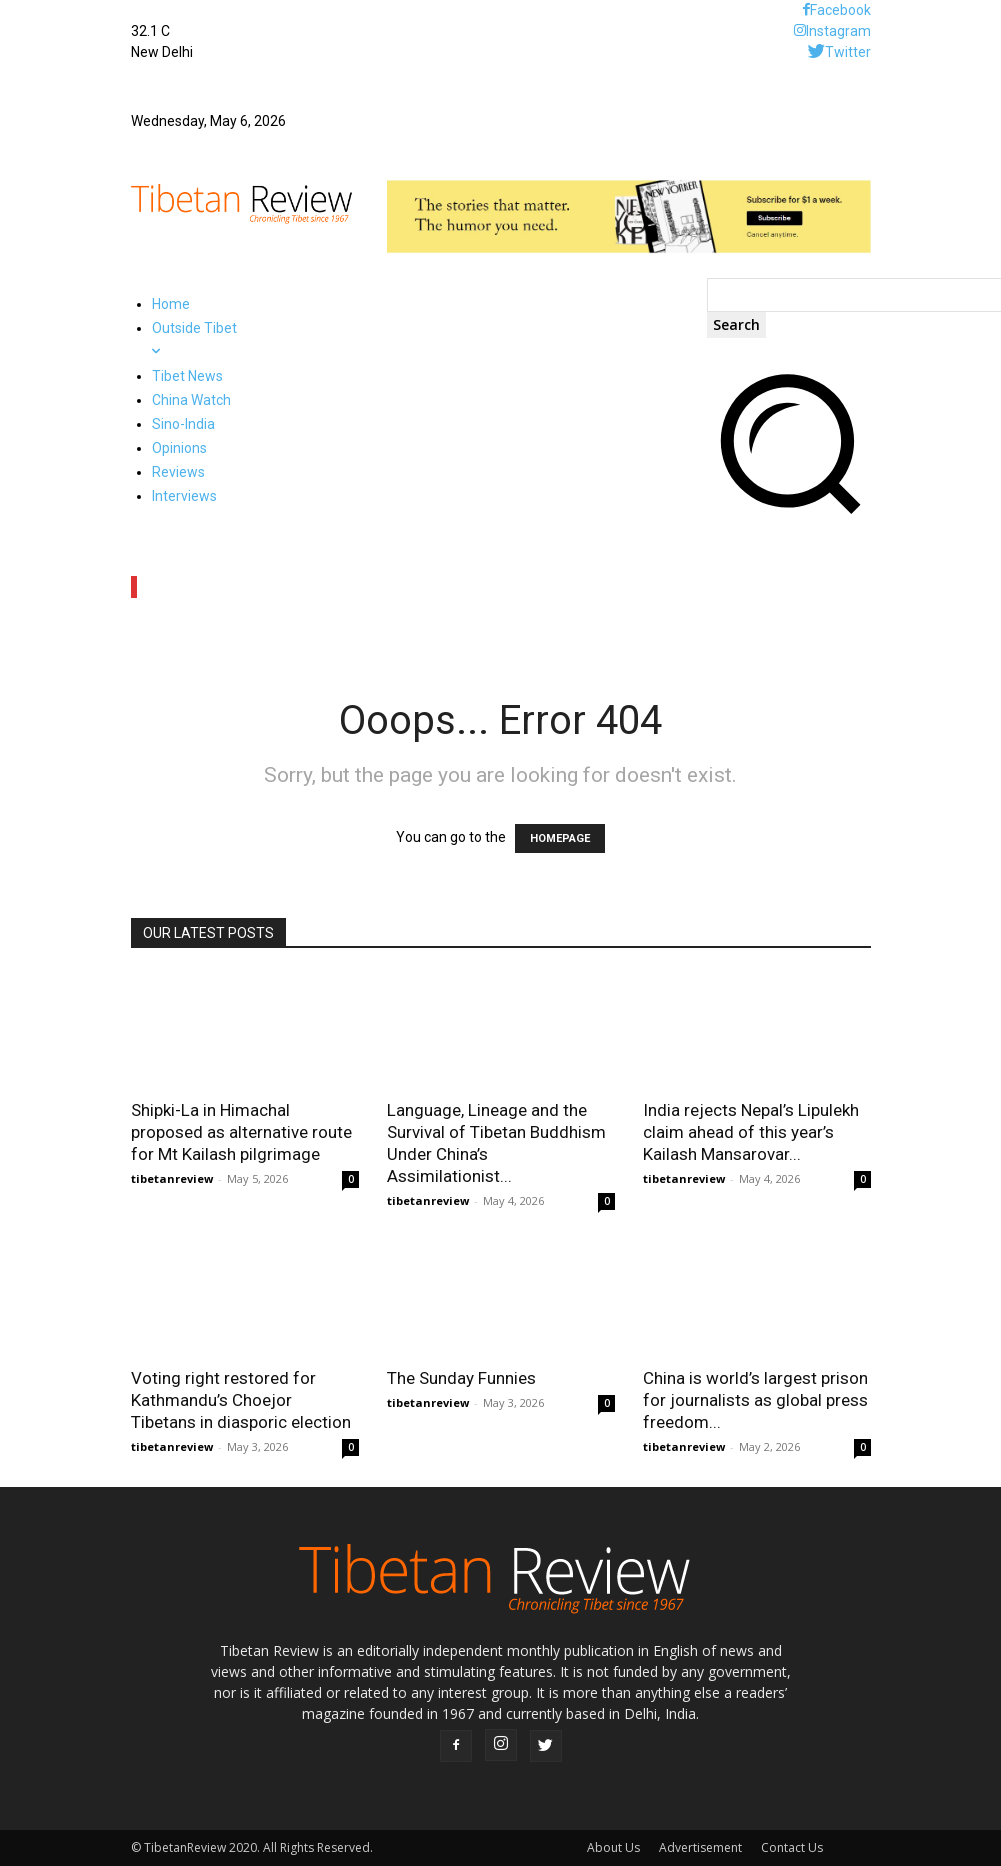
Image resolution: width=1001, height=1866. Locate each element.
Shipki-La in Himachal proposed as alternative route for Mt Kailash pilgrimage (241, 1132)
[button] (789, 518)
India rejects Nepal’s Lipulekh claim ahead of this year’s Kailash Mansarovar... (751, 1132)
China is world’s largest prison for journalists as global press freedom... (755, 1400)
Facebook (840, 10)
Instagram (838, 31)
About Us (613, 1847)
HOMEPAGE (560, 838)
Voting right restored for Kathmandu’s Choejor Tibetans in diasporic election (241, 1400)
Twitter (848, 52)
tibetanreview (172, 1178)
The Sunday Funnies (461, 1378)
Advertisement (700, 1847)
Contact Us (792, 1847)
